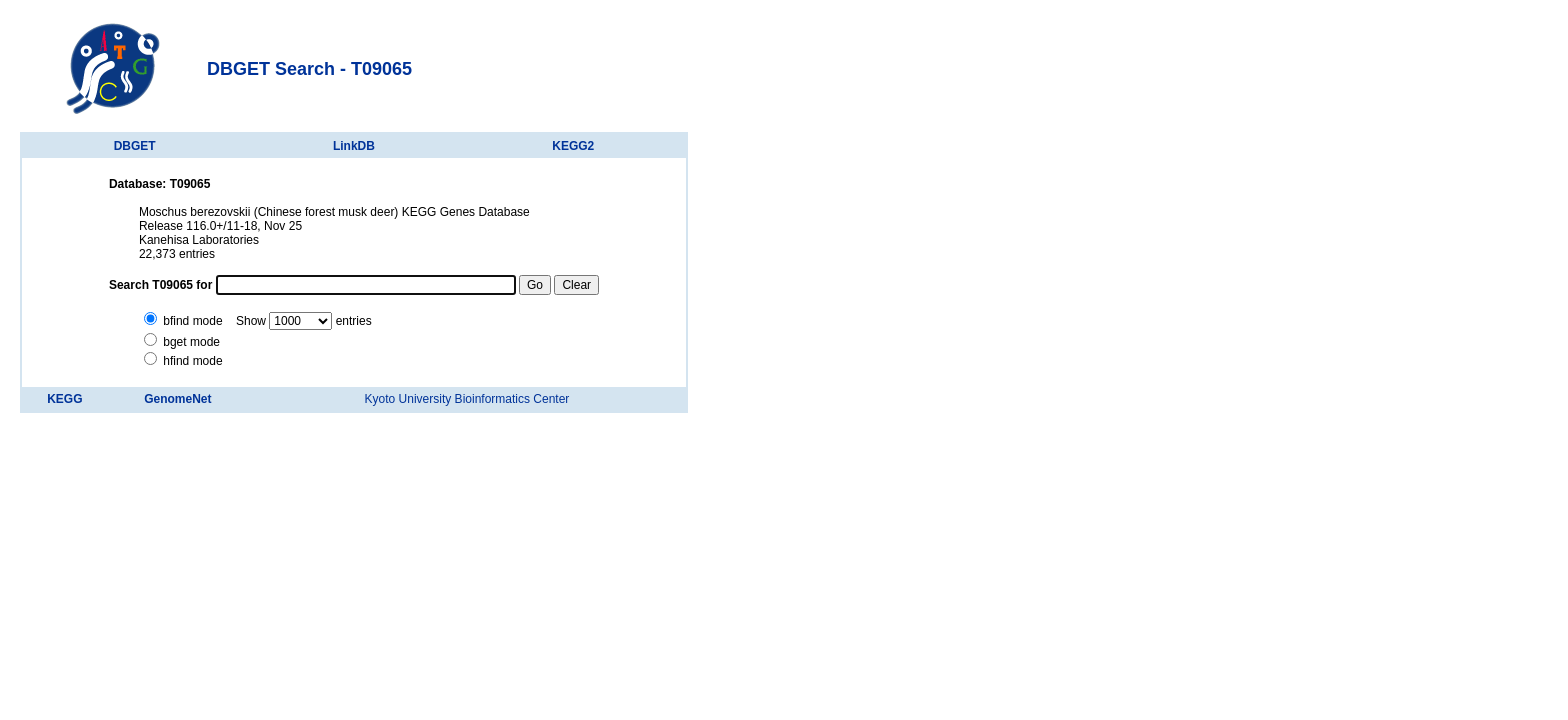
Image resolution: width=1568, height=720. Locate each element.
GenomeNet (177, 399)
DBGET (135, 146)
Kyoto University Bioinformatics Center (467, 399)
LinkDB (354, 146)
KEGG (64, 399)
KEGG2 (573, 146)
